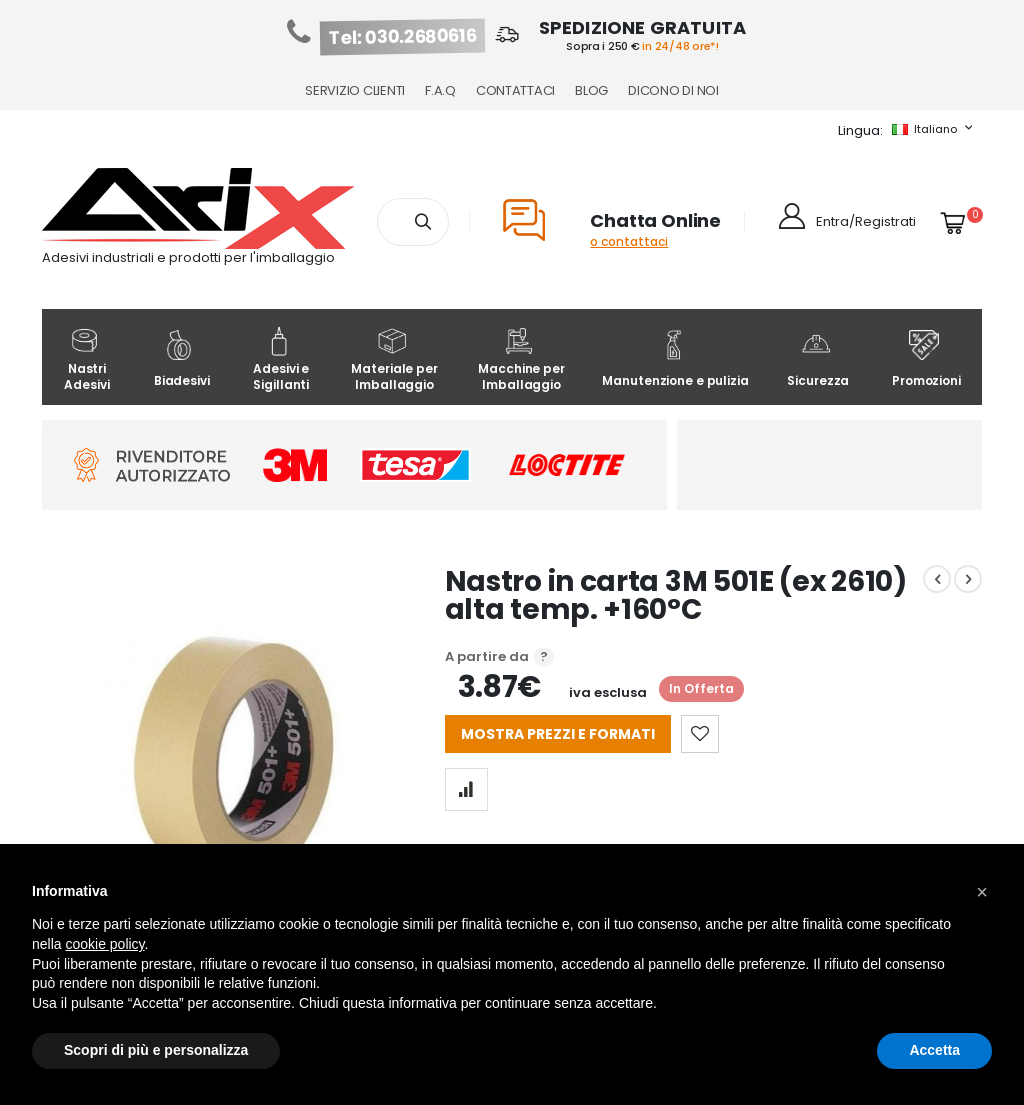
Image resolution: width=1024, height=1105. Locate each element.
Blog (591, 90)
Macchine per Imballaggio (521, 359)
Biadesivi (182, 359)
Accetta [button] (934, 1050)
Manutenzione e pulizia (675, 359)
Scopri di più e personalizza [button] (156, 1050)
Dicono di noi (673, 90)
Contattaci (515, 90)
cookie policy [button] (104, 944)
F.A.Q (440, 90)
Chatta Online (655, 220)
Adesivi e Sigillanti (281, 359)
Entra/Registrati (866, 221)
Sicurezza (818, 359)
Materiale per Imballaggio (394, 359)
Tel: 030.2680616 (403, 37)
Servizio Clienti (355, 90)
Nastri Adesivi (86, 359)
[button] (982, 892)
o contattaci (629, 241)
